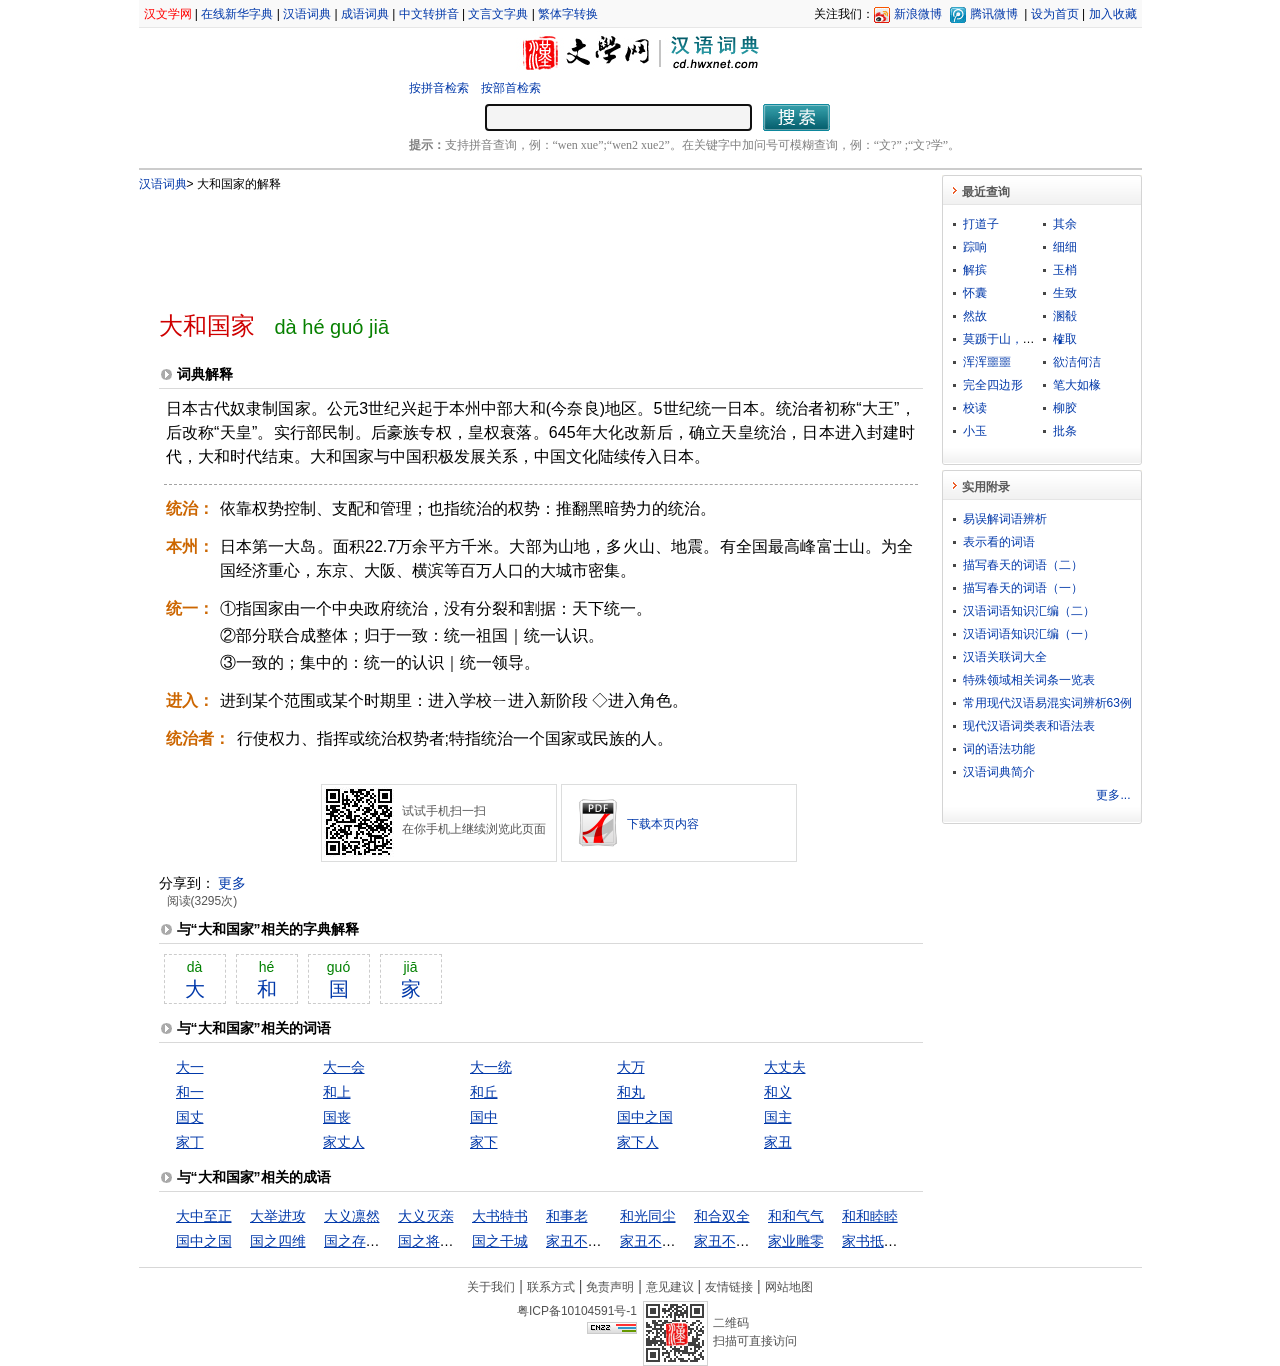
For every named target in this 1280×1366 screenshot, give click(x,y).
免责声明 (610, 1287)
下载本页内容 (663, 824)
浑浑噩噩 (987, 362)
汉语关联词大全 (1005, 657)
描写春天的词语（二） (1023, 565)
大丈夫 (785, 1067)
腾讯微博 (994, 14)
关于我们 (491, 1287)
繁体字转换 (568, 14)
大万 (631, 1067)
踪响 (975, 247)
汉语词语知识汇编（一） (1029, 634)
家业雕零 (796, 1241)
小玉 (975, 431)
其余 (1065, 224)
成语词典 (365, 14)
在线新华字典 (237, 14)
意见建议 (670, 1287)
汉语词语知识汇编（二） (1029, 611)
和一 (190, 1092)
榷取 (1065, 339)
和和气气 (796, 1216)
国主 (778, 1117)
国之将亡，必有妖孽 (461, 1241)
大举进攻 (278, 1216)
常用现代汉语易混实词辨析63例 (1047, 703)
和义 (778, 1092)
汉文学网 (168, 14)
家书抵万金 (877, 1241)
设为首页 (1055, 14)
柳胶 (1065, 408)
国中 (484, 1117)
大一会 (344, 1067)
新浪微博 (918, 14)
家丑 (778, 1142)
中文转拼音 (429, 14)
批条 (1065, 431)
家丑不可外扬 (588, 1241)
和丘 (484, 1092)
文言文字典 (498, 14)
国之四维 (278, 1241)
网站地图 (789, 1287)
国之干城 (500, 1241)
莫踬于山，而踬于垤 (1017, 339)
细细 (1065, 247)
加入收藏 (1113, 14)
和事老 (567, 1216)
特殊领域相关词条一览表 (1029, 680)
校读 (975, 408)
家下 (484, 1142)
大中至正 (204, 1216)
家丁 (190, 1142)
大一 (190, 1067)
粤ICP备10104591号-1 (577, 1311)
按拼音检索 (439, 88)
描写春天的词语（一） (1023, 588)
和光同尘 (648, 1216)
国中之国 (645, 1117)
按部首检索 (511, 88)
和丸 (631, 1092)
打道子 (981, 224)
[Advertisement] (508, 243)
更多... (1113, 795)
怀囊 (975, 293)
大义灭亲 (426, 1216)
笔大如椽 (1077, 385)
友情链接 (729, 1287)
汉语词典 (307, 14)
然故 (975, 316)
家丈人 (344, 1142)
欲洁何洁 (1077, 362)
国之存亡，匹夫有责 (387, 1241)
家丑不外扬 (729, 1241)
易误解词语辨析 (1005, 519)
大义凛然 (352, 1216)
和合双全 (722, 1216)
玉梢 (1065, 270)
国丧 (337, 1117)
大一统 (491, 1067)
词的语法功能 (999, 749)
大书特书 (500, 1216)
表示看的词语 (999, 542)
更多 (232, 883)
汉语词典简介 (999, 772)
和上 (337, 1092)
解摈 (975, 270)
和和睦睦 (870, 1216)
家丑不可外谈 (662, 1241)
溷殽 (1065, 316)
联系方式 (551, 1287)
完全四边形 (993, 385)
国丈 (190, 1117)
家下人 (638, 1142)
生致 (1065, 293)
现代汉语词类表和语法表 (1029, 726)
